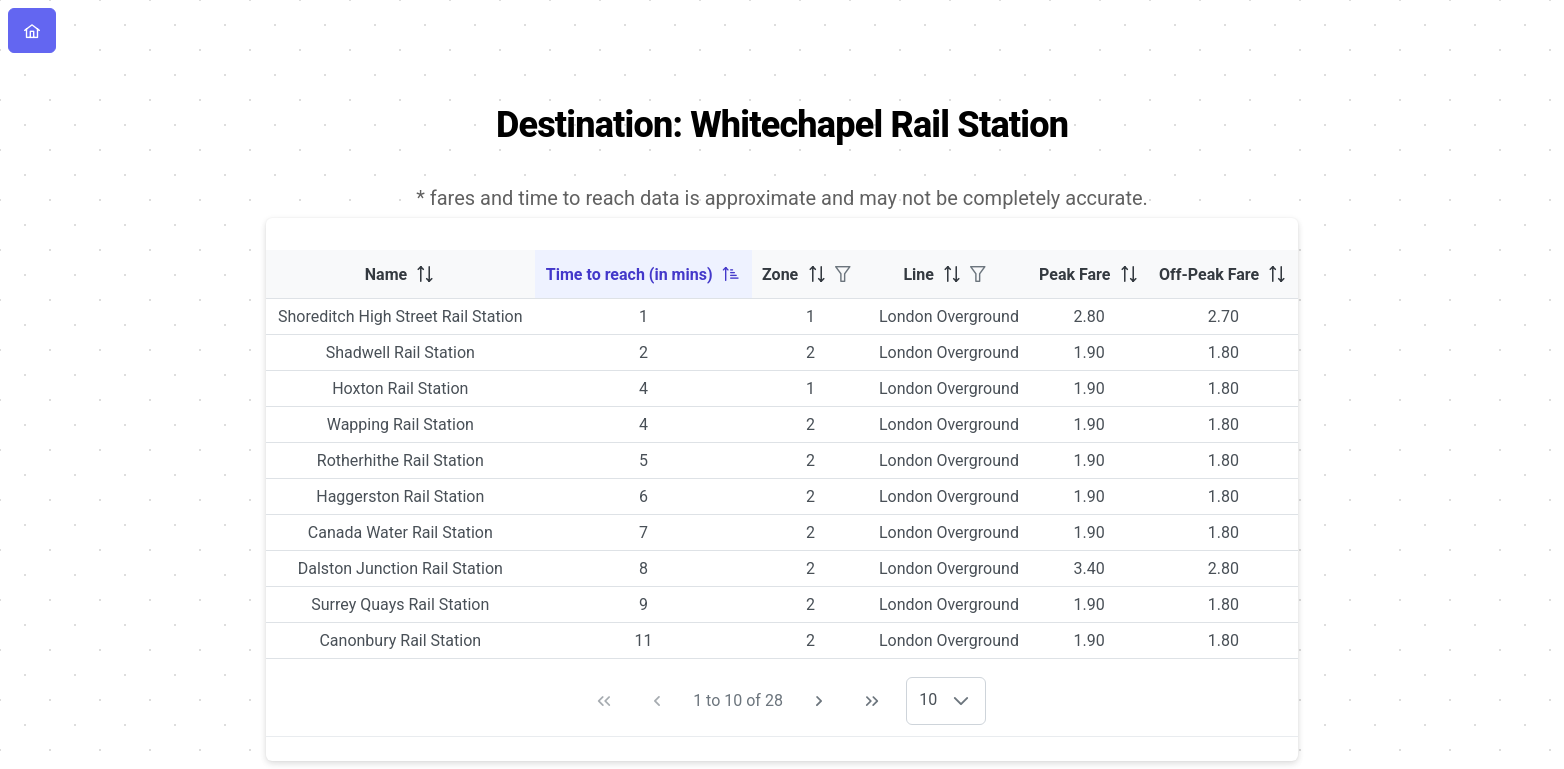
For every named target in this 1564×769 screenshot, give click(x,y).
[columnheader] (400, 274)
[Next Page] (819, 701)
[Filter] (843, 274)
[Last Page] (872, 701)
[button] (961, 701)
